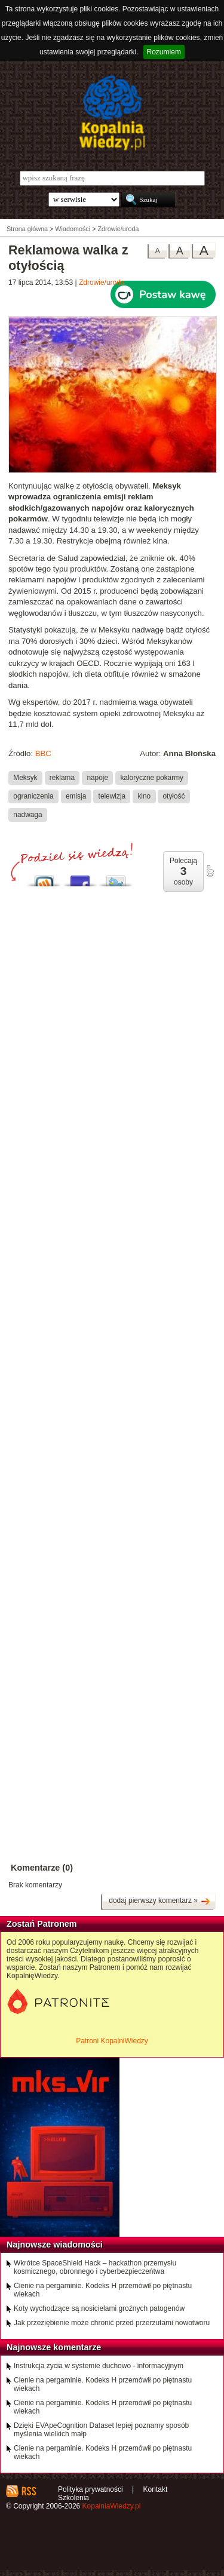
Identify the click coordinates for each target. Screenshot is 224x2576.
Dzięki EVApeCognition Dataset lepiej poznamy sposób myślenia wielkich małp (101, 2429)
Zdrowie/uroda (102, 282)
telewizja (112, 796)
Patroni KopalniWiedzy (112, 2041)
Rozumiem (164, 52)
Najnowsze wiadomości (55, 2244)
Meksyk (25, 777)
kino (144, 796)
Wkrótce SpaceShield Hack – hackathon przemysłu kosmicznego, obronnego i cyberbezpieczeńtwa (95, 2267)
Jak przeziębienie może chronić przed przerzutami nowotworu (112, 2323)
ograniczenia (33, 796)
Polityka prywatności (90, 2489)
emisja (76, 796)
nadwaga (27, 814)
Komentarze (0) (42, 1867)
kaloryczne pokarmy (151, 777)
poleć (209, 871)
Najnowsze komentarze (54, 2347)
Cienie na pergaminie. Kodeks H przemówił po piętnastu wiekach (103, 2290)
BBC (43, 753)
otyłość (174, 796)
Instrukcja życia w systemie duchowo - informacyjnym (98, 2366)
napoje (97, 777)
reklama (62, 777)
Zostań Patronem (42, 1924)
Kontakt (155, 2489)
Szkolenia (73, 2498)
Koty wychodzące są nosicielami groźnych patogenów (99, 2308)
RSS (28, 2491)
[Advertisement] (112, 1254)
